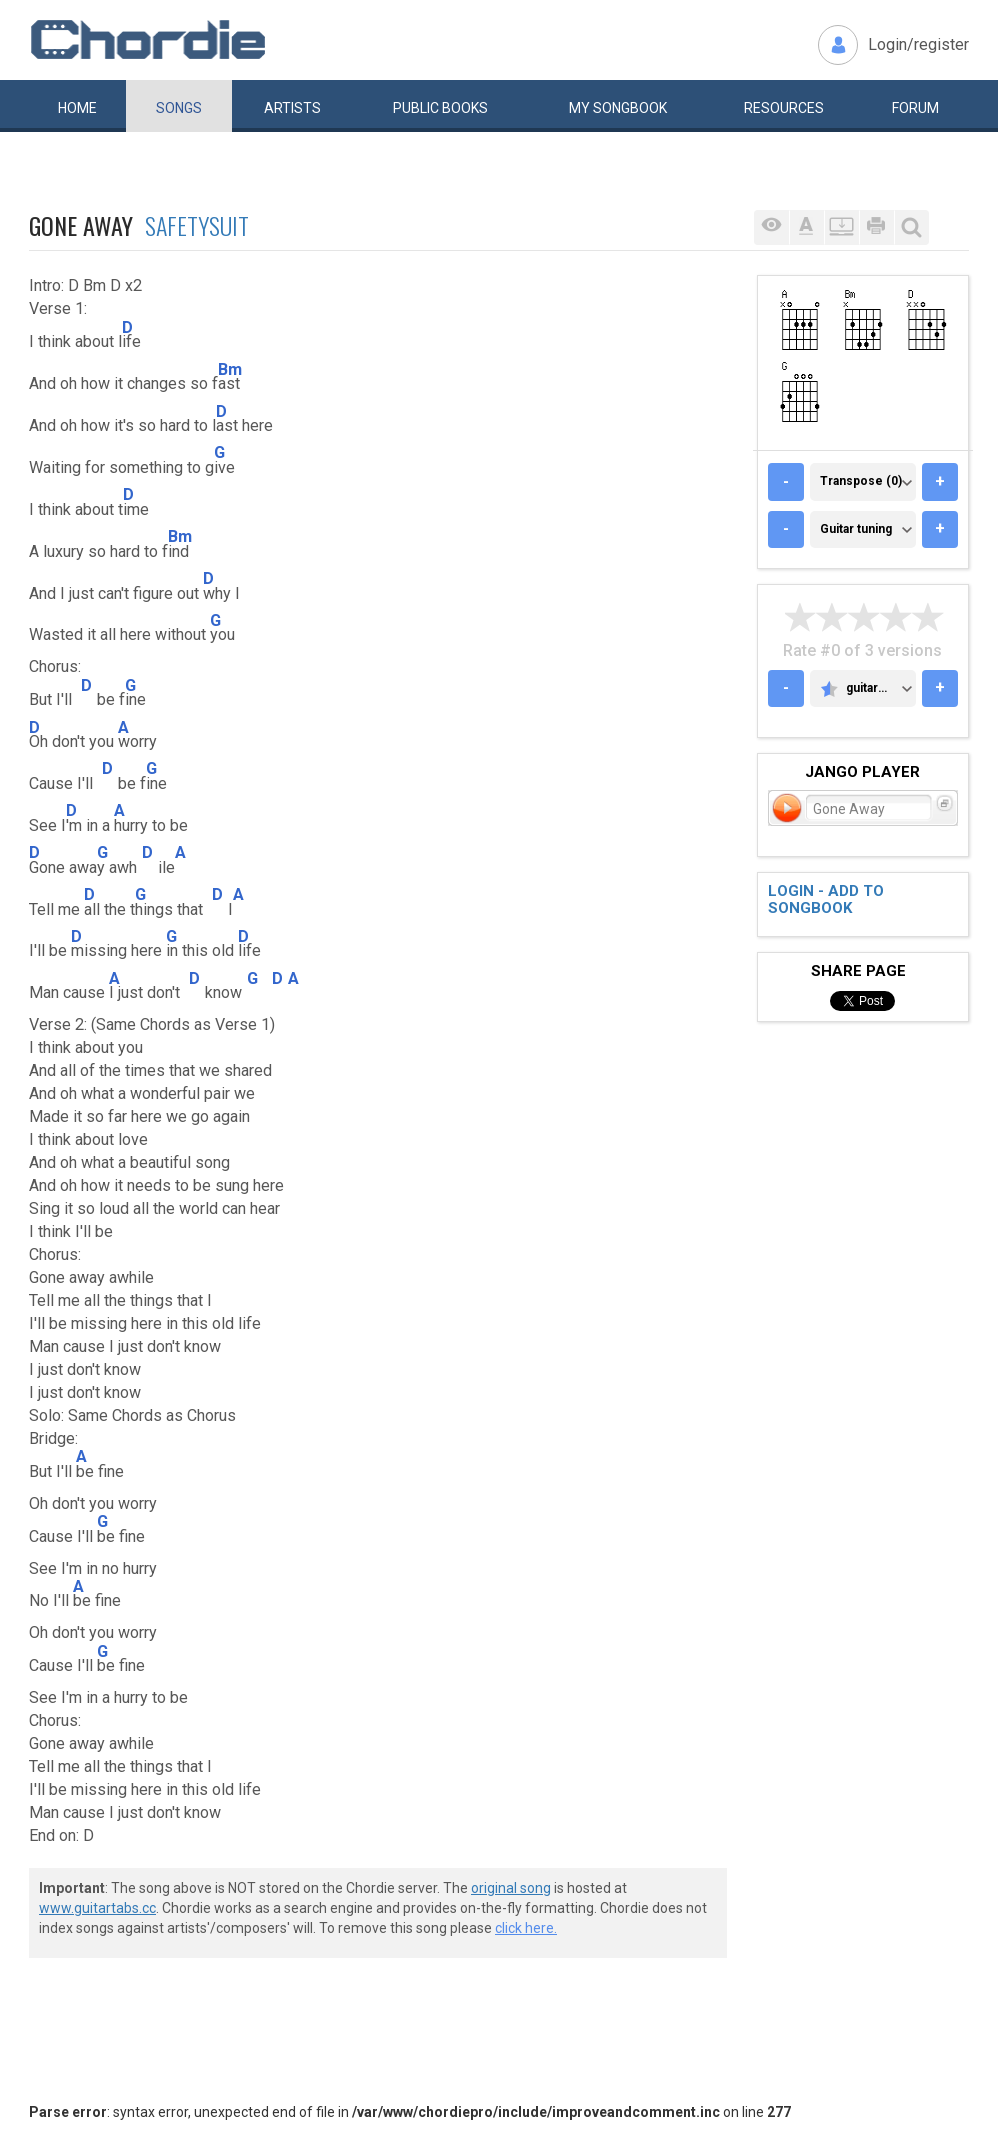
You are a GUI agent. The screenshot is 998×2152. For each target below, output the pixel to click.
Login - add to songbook (826, 899)
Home (77, 108)
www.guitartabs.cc (97, 1908)
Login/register (918, 44)
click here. (526, 1928)
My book (618, 108)
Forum (915, 108)
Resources (784, 108)
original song (511, 1888)
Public (440, 108)
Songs (179, 108)
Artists (292, 108)
